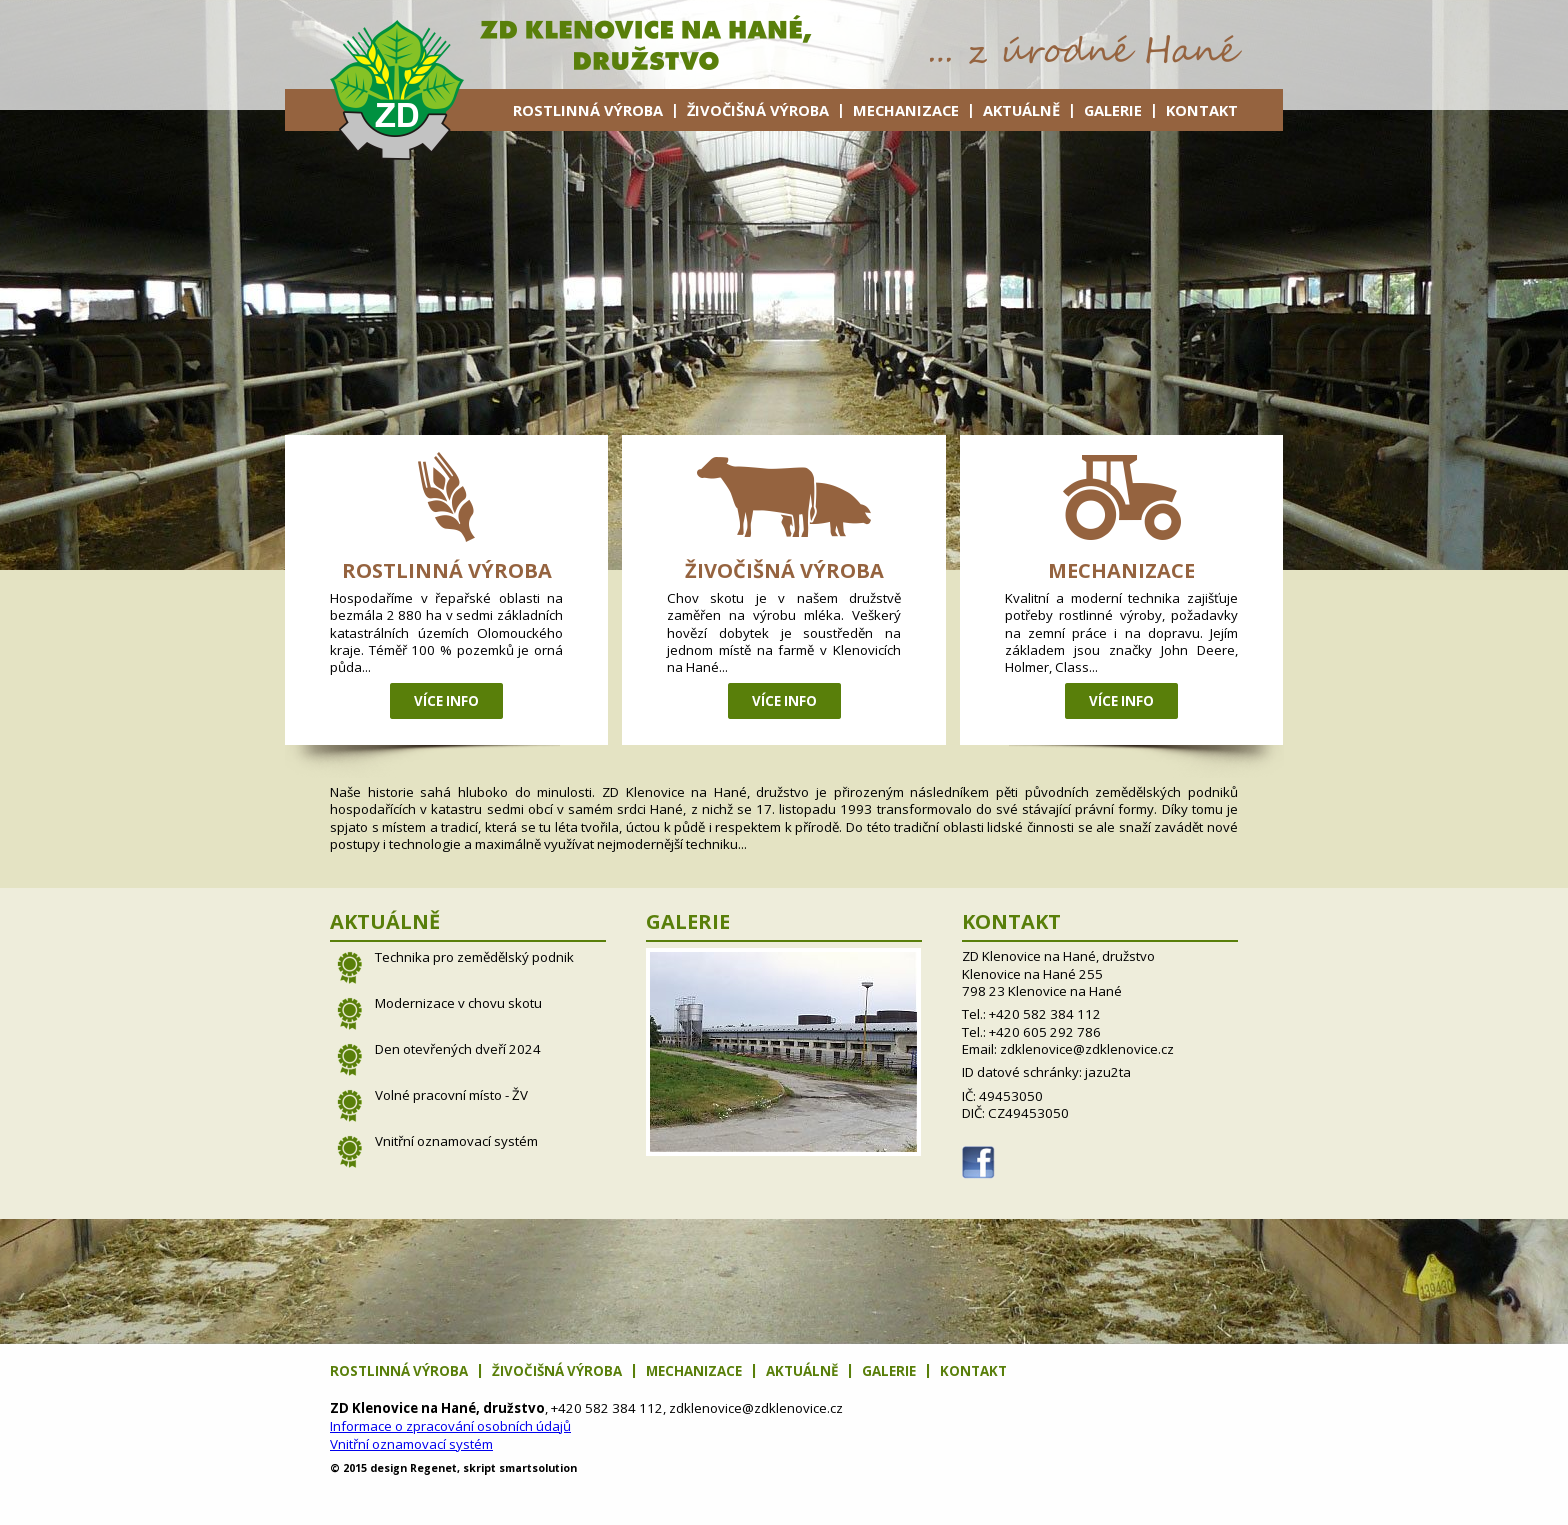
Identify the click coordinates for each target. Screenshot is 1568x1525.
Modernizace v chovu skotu (458, 1003)
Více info (446, 701)
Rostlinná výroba (588, 110)
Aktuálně (1021, 110)
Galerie (1113, 110)
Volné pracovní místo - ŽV (451, 1095)
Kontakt (1202, 110)
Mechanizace (906, 110)
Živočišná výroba (758, 110)
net (433, 1468)
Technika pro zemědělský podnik (474, 957)
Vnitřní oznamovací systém (456, 1141)
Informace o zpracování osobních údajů (450, 1426)
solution (538, 1468)
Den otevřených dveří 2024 (458, 1049)
